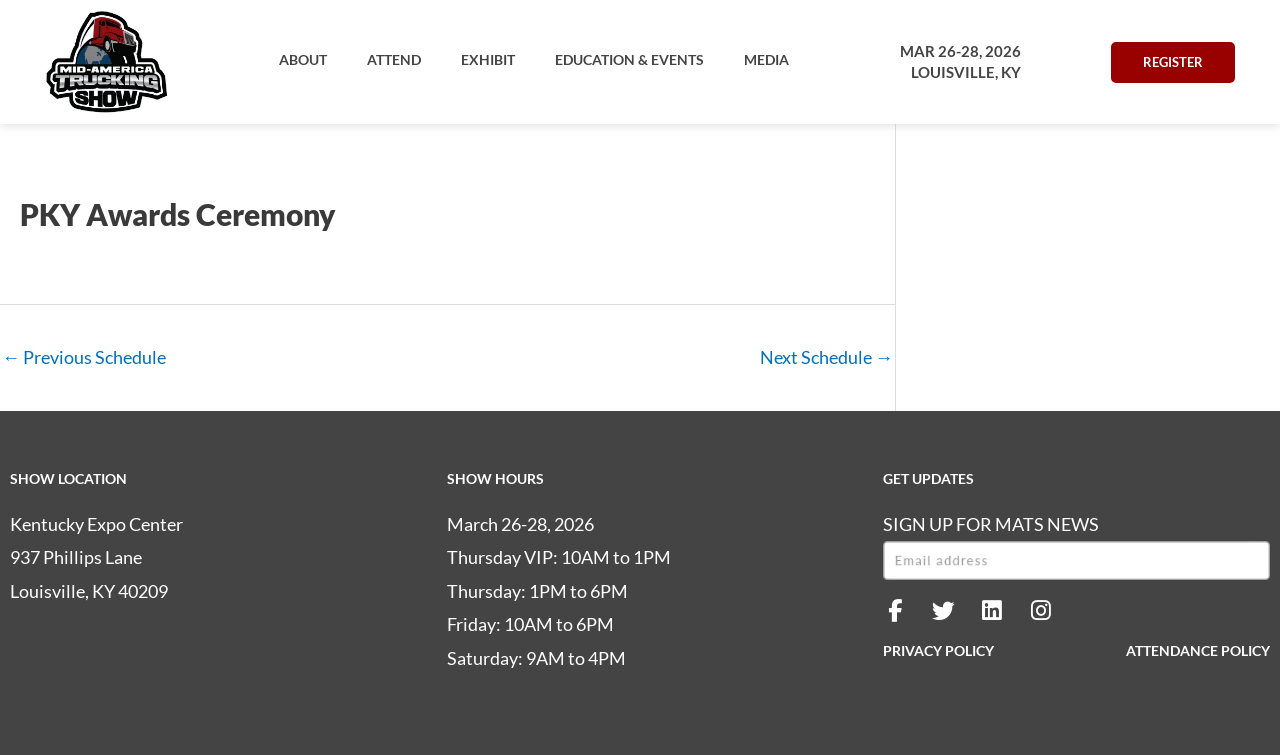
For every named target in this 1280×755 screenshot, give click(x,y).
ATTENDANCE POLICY (1198, 650)
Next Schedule (826, 357)
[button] (303, 60)
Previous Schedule (84, 357)
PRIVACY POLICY (938, 650)
